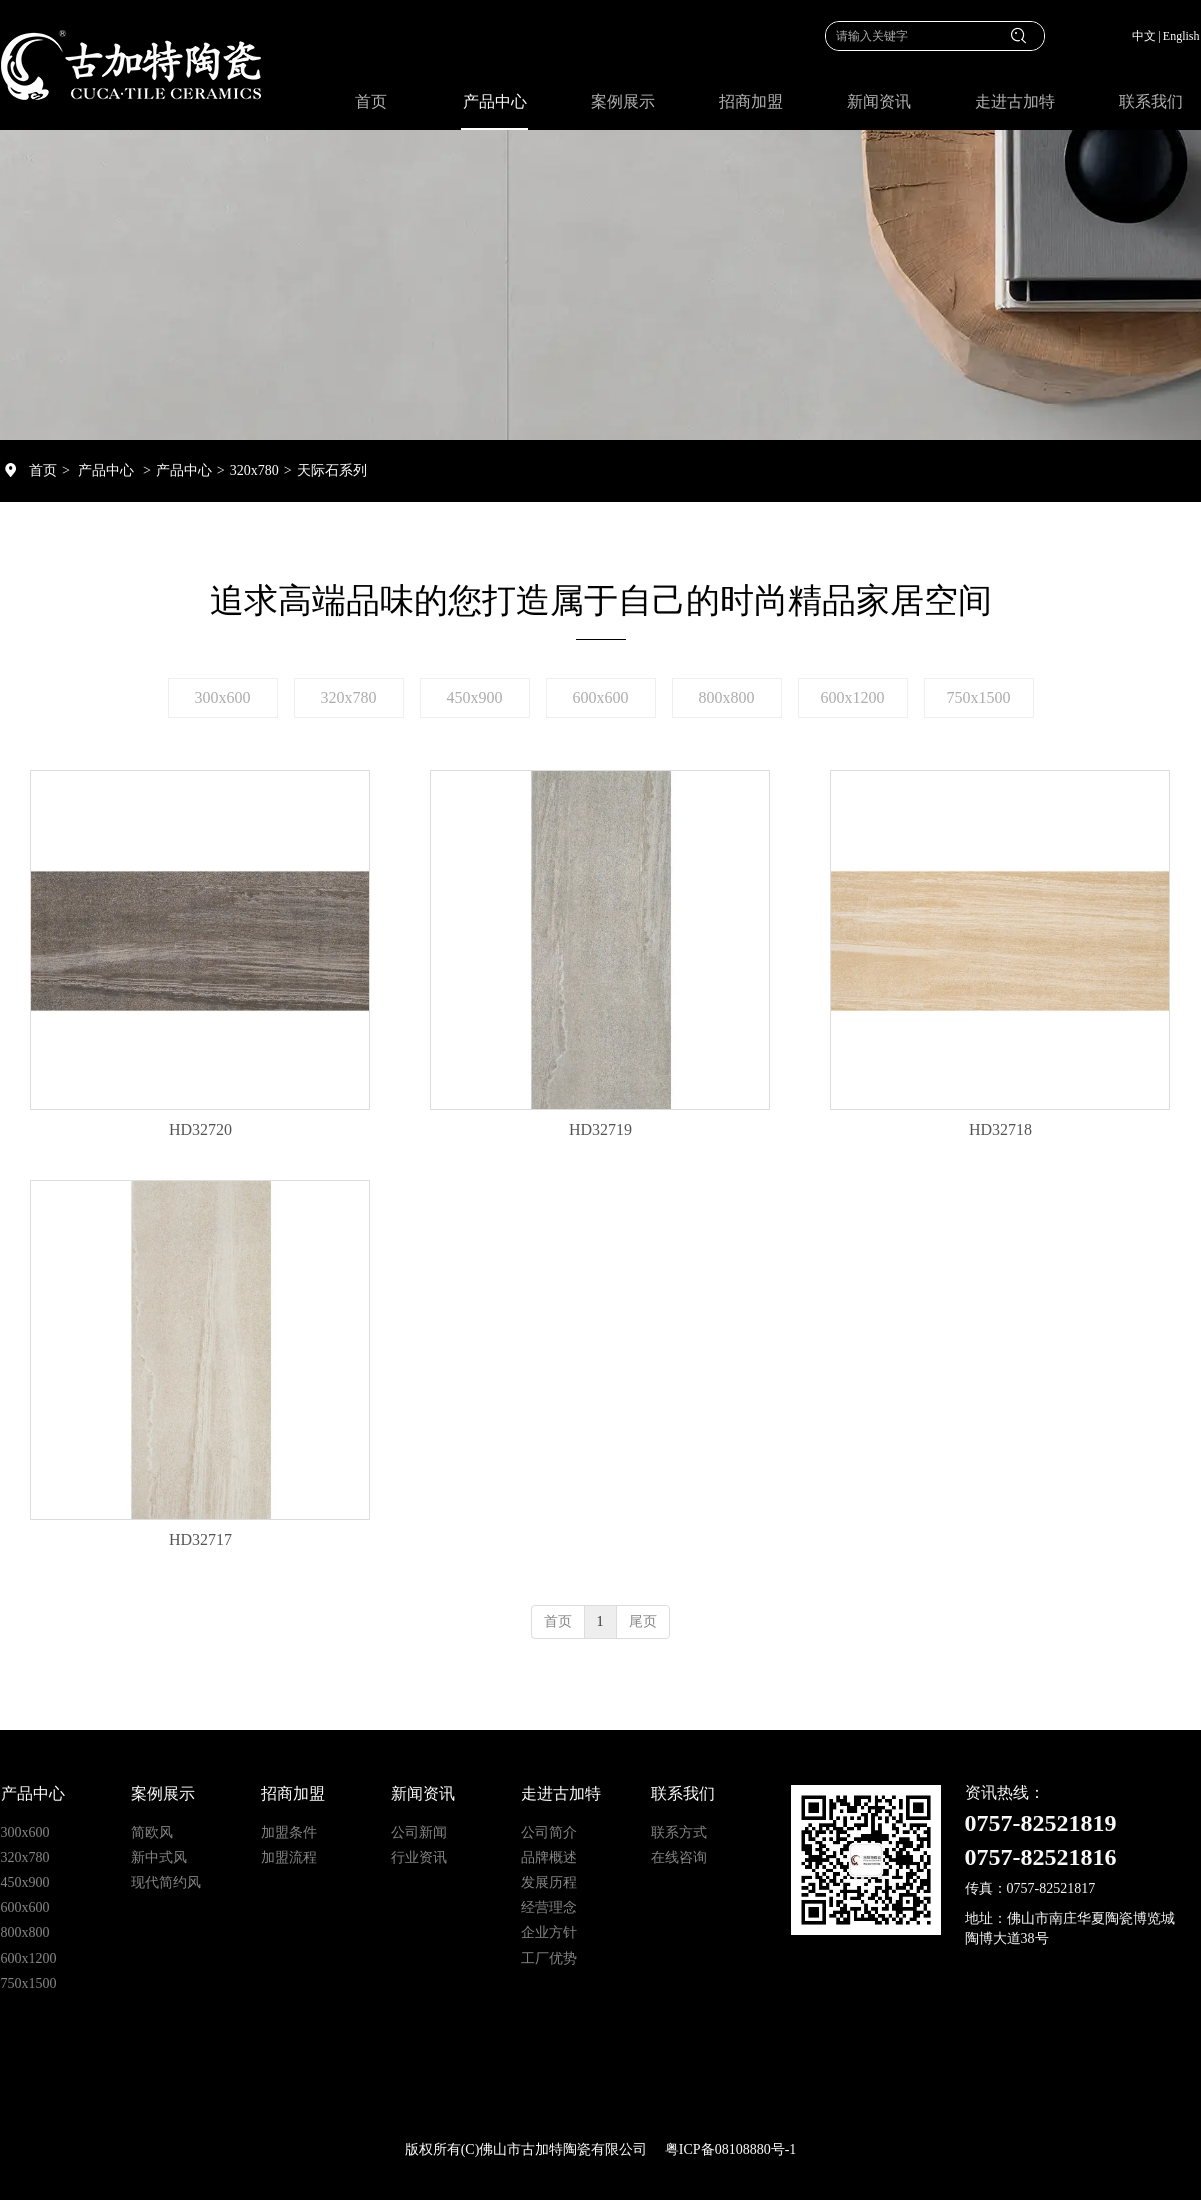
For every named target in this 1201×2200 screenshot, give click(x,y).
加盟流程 (289, 1857)
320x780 (254, 470)
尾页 (643, 1621)
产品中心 (106, 470)
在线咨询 (679, 1857)
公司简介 (549, 1832)
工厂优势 (549, 1958)
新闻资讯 (423, 1793)
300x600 (25, 1832)
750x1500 (29, 1983)
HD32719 (600, 1129)
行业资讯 (419, 1857)
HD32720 (200, 1129)
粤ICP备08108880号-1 (730, 2149)
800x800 (25, 1932)
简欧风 (152, 1832)
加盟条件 (289, 1832)
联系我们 (683, 1793)
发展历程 (549, 1882)
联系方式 (679, 1832)
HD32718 (1000, 1129)
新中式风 (159, 1857)
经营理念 (549, 1907)
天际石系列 (332, 470)
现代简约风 (166, 1882)
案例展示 (163, 1793)
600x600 (25, 1907)
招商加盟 (293, 1793)
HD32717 (200, 1539)
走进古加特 (561, 1793)
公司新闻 (419, 1832)
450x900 (25, 1882)
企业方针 (549, 1932)
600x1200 (29, 1958)
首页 (43, 470)
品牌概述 (549, 1857)
